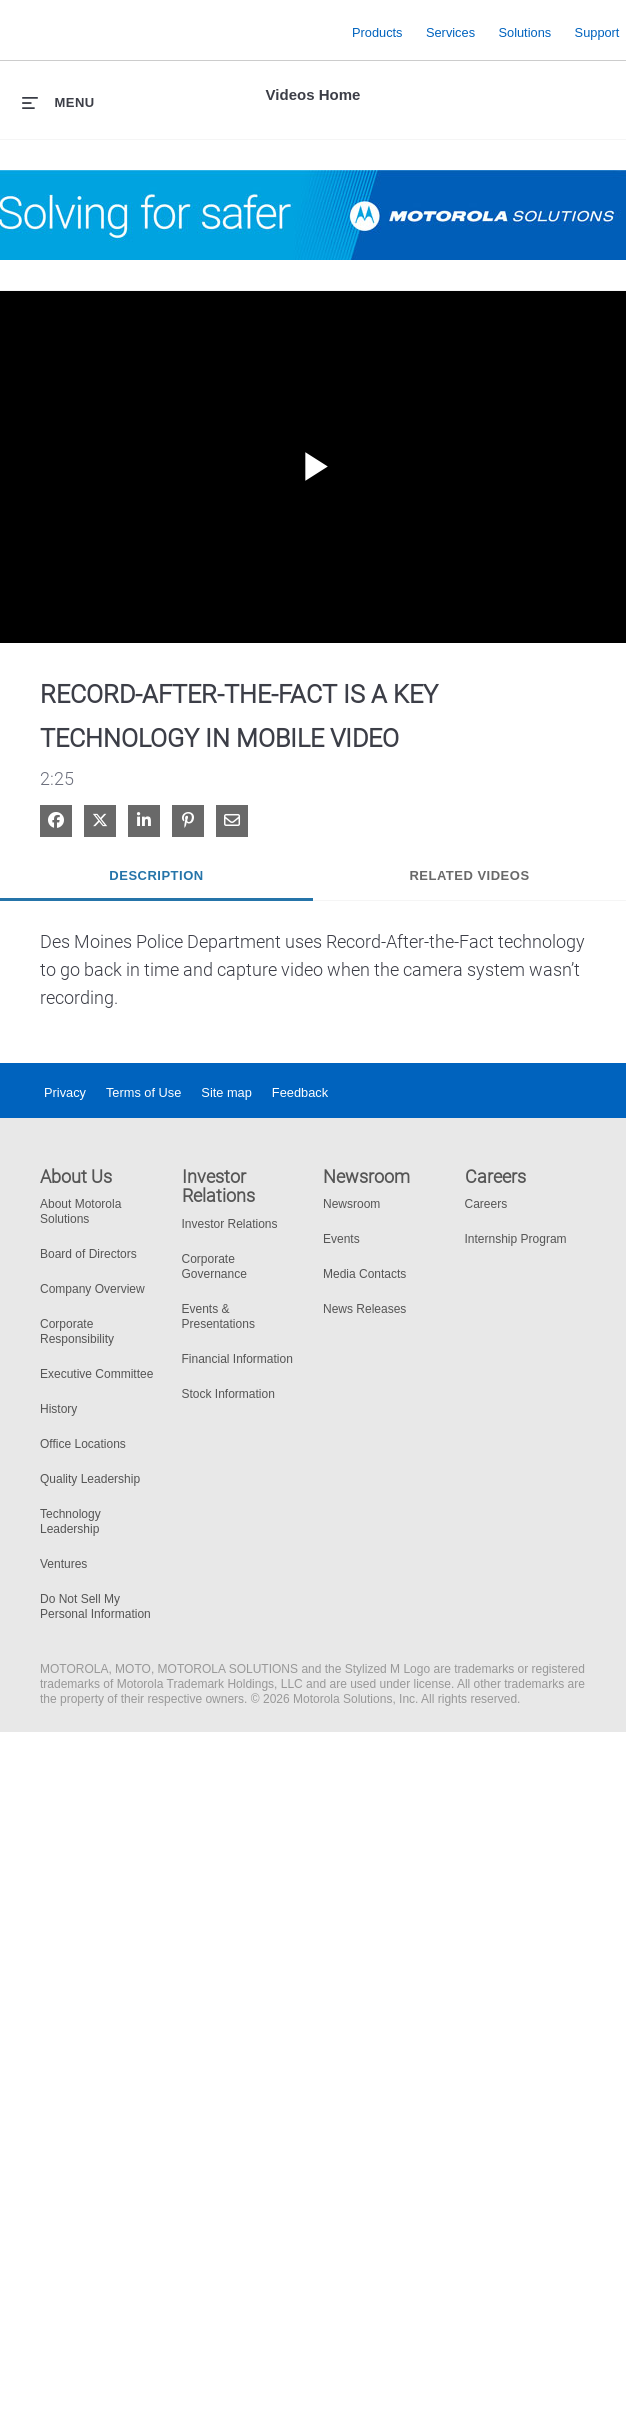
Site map (226, 1092)
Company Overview (92, 1289)
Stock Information (228, 1394)
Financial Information (237, 1359)
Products (377, 31)
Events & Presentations (218, 1316)
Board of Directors (88, 1254)
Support (597, 31)
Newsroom (351, 1204)
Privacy (65, 1092)
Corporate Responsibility (77, 1331)
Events (341, 1239)
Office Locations (83, 1444)
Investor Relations (230, 1224)
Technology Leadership (70, 1521)
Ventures (63, 1564)
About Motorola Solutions (80, 1211)
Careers (486, 1204)
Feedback (300, 1092)
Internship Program (516, 1239)
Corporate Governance (214, 1266)
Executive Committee (96, 1374)
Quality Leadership (90, 1479)
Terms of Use (143, 1092)
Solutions (525, 31)
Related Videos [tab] (469, 875)
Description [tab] (156, 875)
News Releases (364, 1309)
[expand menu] (58, 102)
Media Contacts (364, 1274)
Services (450, 31)
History (58, 1409)
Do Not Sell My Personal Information (95, 1606)
